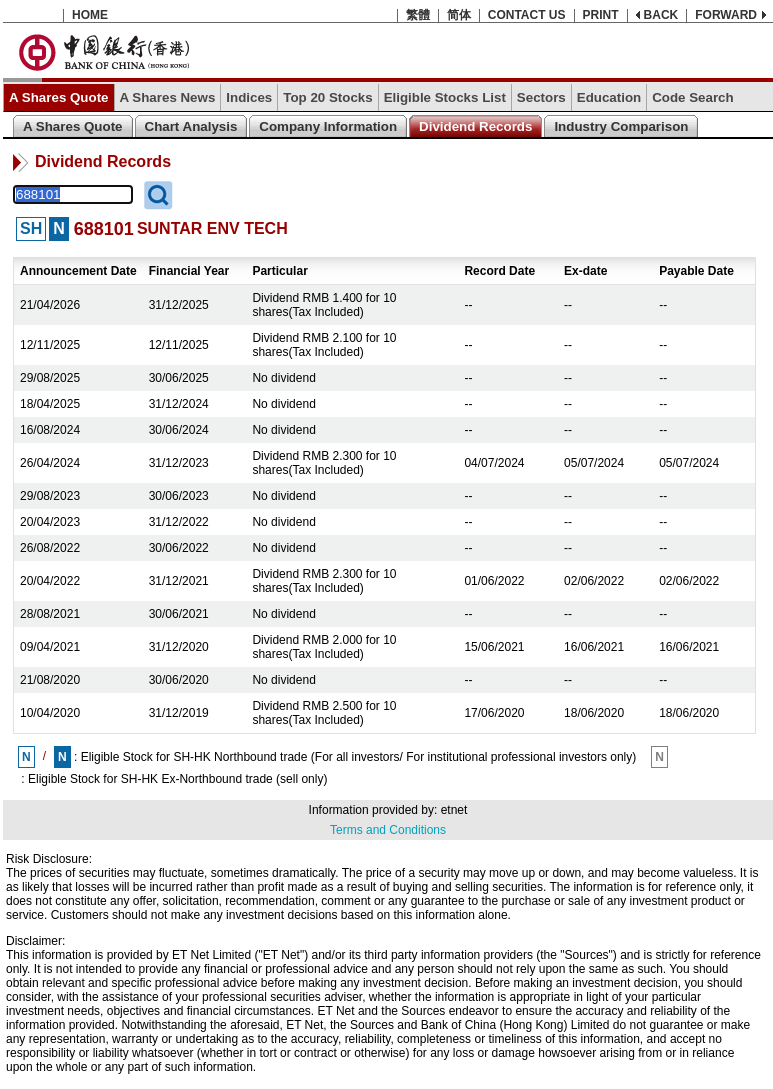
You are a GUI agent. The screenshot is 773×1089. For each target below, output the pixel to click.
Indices (249, 97)
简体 (459, 15)
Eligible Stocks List (445, 97)
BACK (661, 15)
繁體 (418, 15)
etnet (454, 810)
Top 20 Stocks (327, 97)
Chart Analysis (191, 126)
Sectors (541, 97)
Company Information (328, 126)
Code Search (692, 97)
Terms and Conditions (388, 830)
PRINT (601, 15)
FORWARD (726, 15)
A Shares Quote (59, 97)
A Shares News (168, 97)
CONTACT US (527, 15)
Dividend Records (475, 126)
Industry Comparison (621, 126)
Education (609, 97)
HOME (90, 15)
